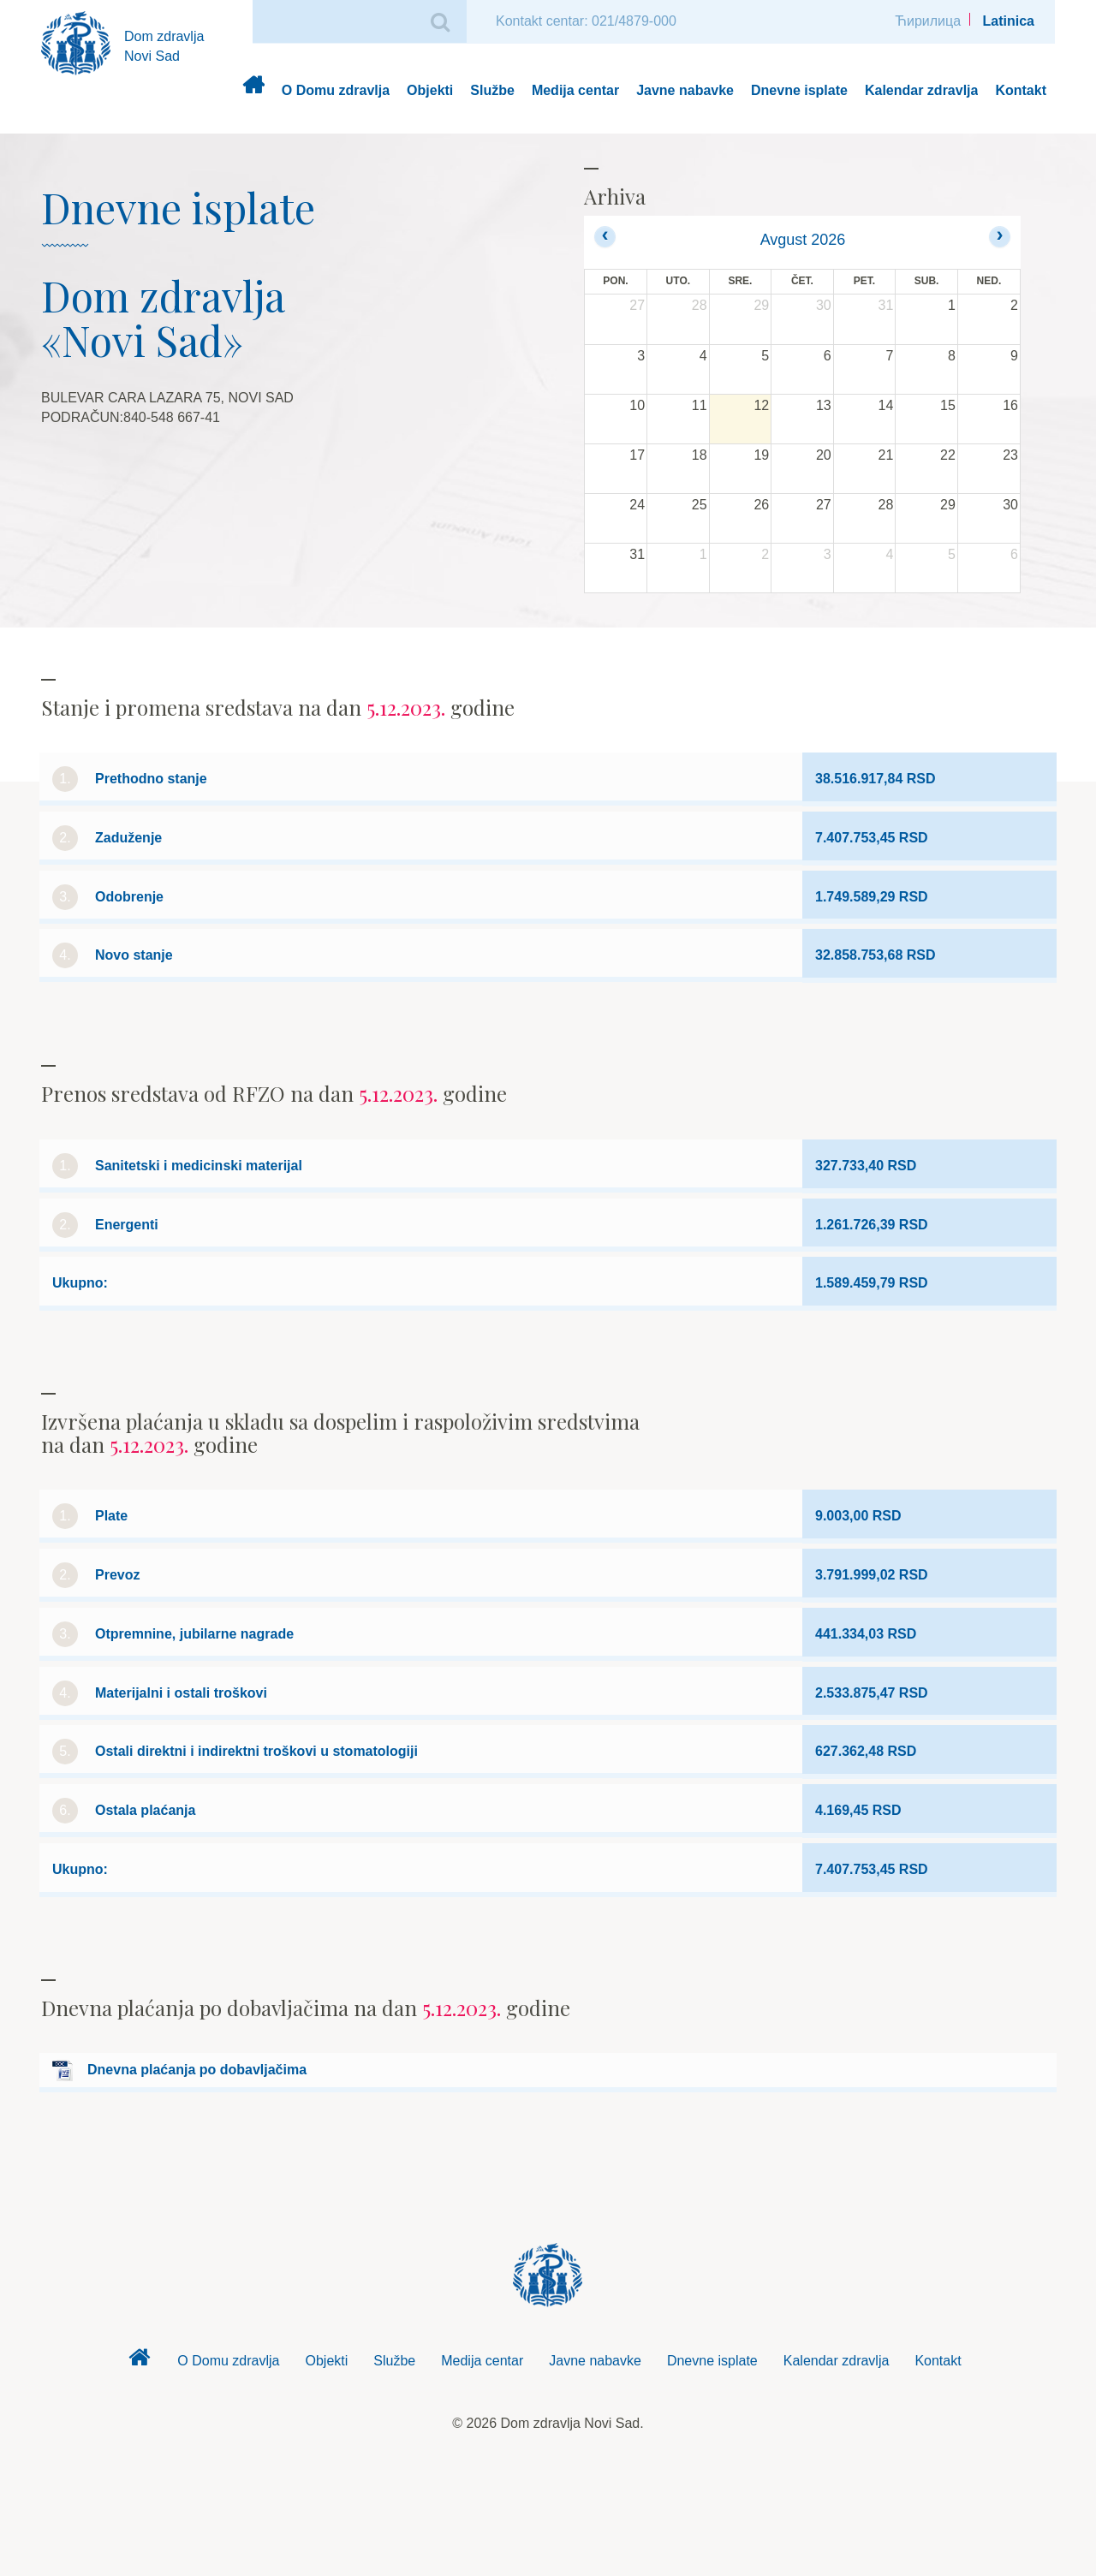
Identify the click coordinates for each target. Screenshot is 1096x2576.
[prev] (605, 236)
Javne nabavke (685, 90)
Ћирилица (928, 21)
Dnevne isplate (799, 90)
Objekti (430, 90)
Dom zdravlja (253, 91)
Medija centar (575, 90)
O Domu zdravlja (336, 90)
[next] (999, 236)
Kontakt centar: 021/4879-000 (586, 21)
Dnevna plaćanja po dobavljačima (197, 2069)
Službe (492, 90)
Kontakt (1020, 90)
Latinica (1008, 21)
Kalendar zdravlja (922, 90)
